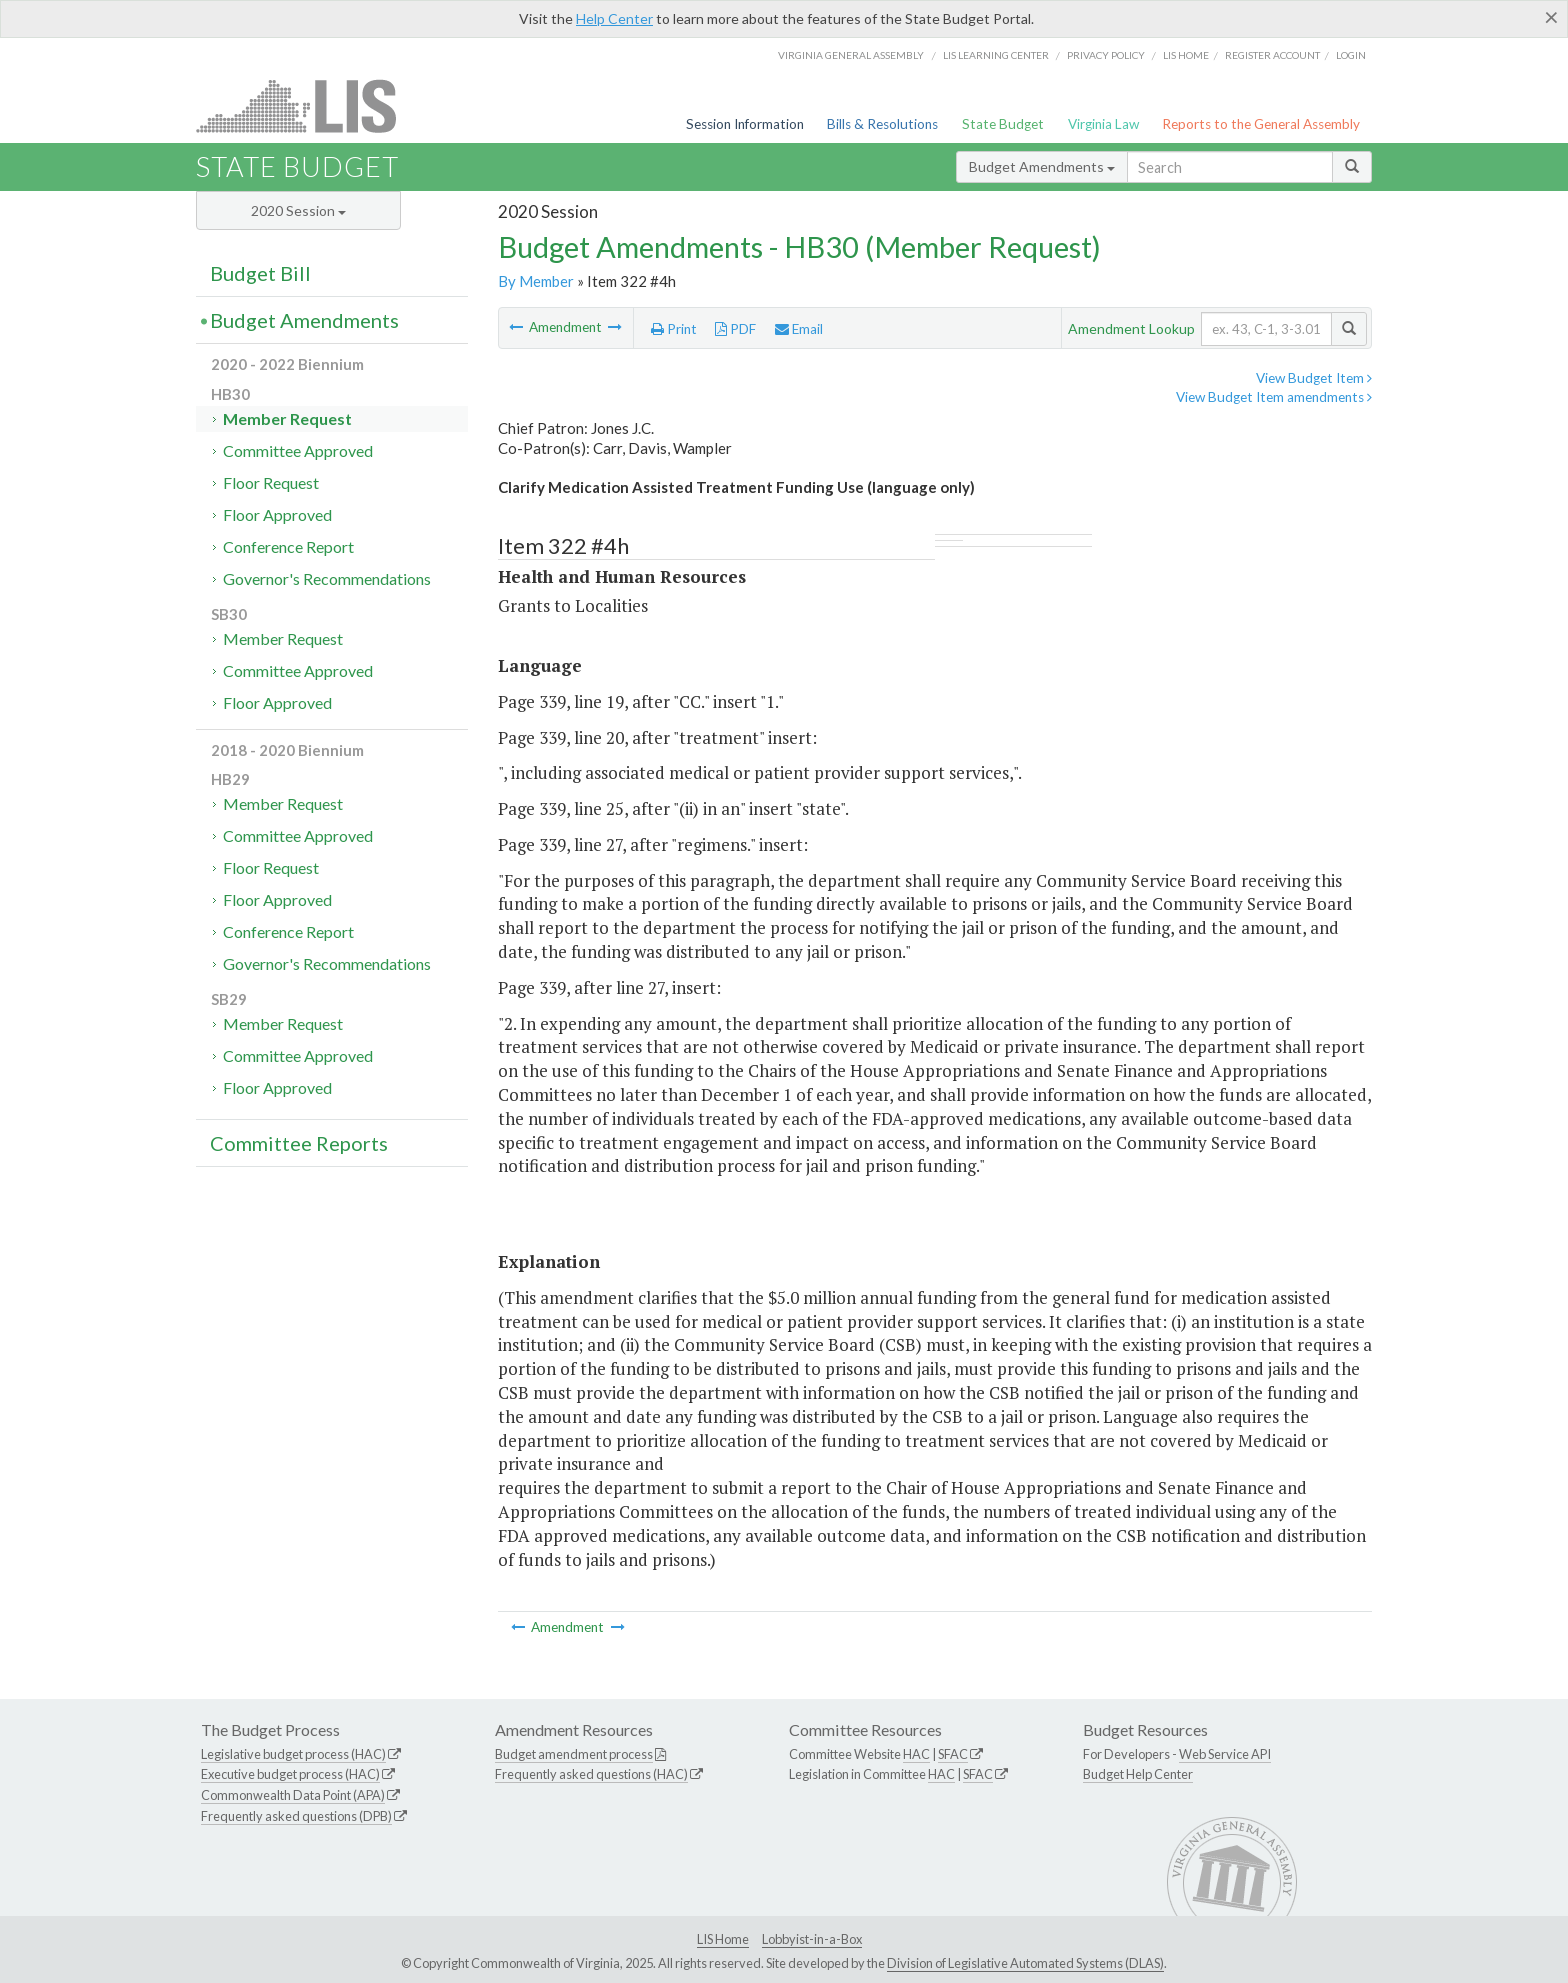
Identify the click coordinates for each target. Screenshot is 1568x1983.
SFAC (953, 1754)
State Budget (1003, 124)
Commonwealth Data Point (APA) (293, 1795)
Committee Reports (299, 1143)
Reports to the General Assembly (1261, 124)
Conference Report (288, 546)
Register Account (1272, 55)
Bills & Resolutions (882, 124)
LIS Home (723, 1939)
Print (674, 329)
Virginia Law (1103, 124)
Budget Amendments (1042, 166)
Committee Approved (298, 450)
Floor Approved (277, 514)
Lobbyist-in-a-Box (812, 1939)
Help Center (614, 18)
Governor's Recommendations (327, 578)
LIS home (1186, 55)
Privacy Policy (1106, 55)
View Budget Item (1314, 378)
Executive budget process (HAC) (290, 1774)
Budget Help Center (1138, 1774)
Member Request (287, 418)
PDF (735, 329)
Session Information (745, 124)
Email (799, 329)
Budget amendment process (574, 1754)
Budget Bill (260, 273)
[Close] (1551, 17)
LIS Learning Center (996, 55)
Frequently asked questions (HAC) (591, 1774)
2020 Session (298, 210)
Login (1351, 55)
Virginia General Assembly (851, 55)
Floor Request (271, 482)
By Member (536, 281)
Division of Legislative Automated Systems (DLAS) (1025, 1963)
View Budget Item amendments (1274, 397)
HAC (916, 1754)
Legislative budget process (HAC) (293, 1754)
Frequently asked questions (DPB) (296, 1816)
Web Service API (1225, 1754)
